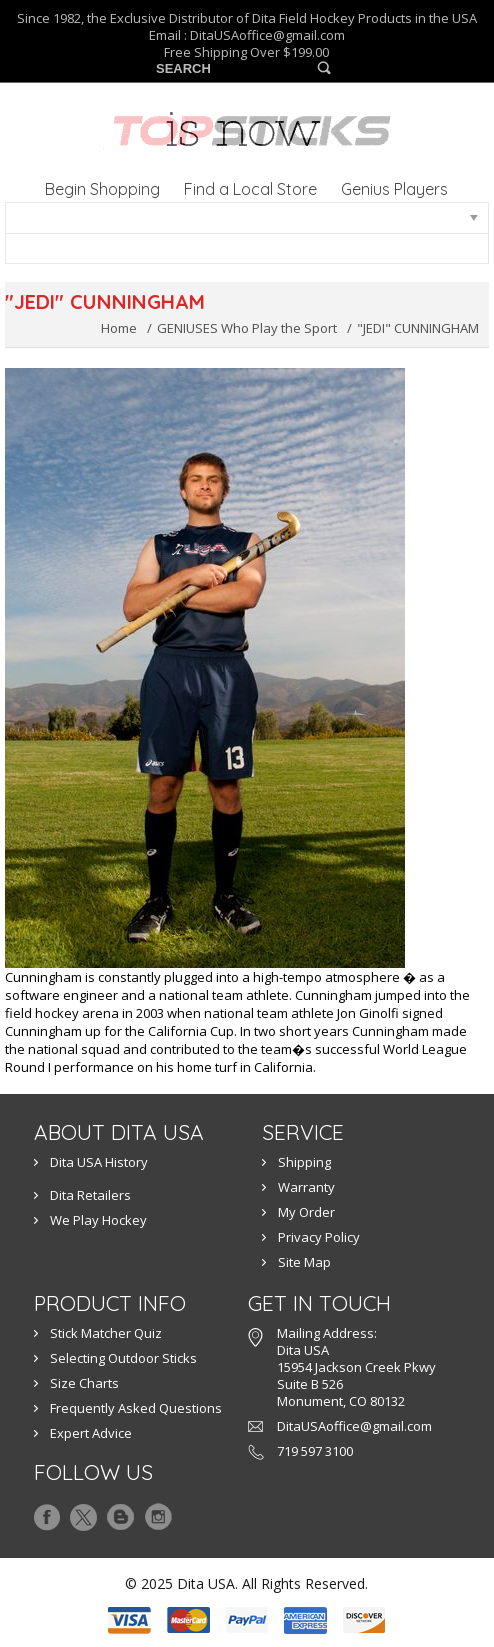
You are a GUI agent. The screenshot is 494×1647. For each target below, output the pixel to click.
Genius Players (394, 189)
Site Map (304, 1262)
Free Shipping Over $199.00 (246, 52)
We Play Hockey (98, 1220)
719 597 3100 (315, 1451)
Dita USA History (99, 1162)
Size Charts (84, 1383)
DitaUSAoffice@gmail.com (267, 35)
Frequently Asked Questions (136, 1408)
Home (119, 328)
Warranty (306, 1187)
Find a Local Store (250, 189)
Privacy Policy (319, 1237)
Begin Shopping (102, 189)
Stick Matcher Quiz (106, 1333)
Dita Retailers (90, 1195)
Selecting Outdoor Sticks (123, 1358)
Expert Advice (91, 1433)
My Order (306, 1212)
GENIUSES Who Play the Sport (247, 328)
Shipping (304, 1162)
